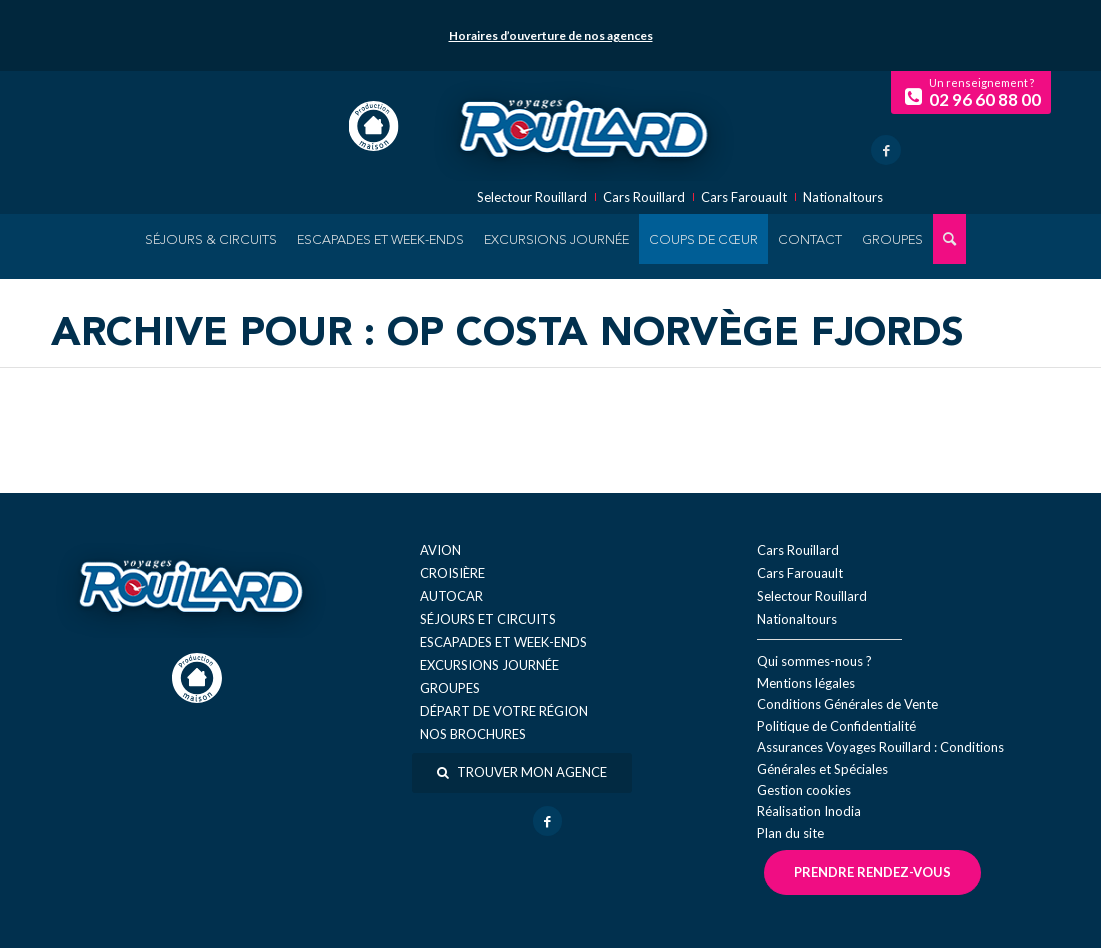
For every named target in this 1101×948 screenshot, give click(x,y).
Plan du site (790, 833)
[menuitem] (211, 239)
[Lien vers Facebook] (886, 150)
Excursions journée (489, 665)
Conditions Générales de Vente (847, 704)
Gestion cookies (804, 790)
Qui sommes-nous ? (814, 661)
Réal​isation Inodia (809, 811)
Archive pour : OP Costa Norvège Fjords (507, 335)
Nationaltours (843, 197)
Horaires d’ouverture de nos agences (551, 35)
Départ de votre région (504, 711)
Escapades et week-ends (503, 642)
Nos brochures (473, 734)
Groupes (450, 688)
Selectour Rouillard (532, 197)
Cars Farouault (744, 197)
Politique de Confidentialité (836, 726)
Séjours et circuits (488, 619)
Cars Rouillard (644, 197)
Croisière (452, 573)
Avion (440, 550)
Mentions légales (806, 683)
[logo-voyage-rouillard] (583, 126)
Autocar (451, 596)
